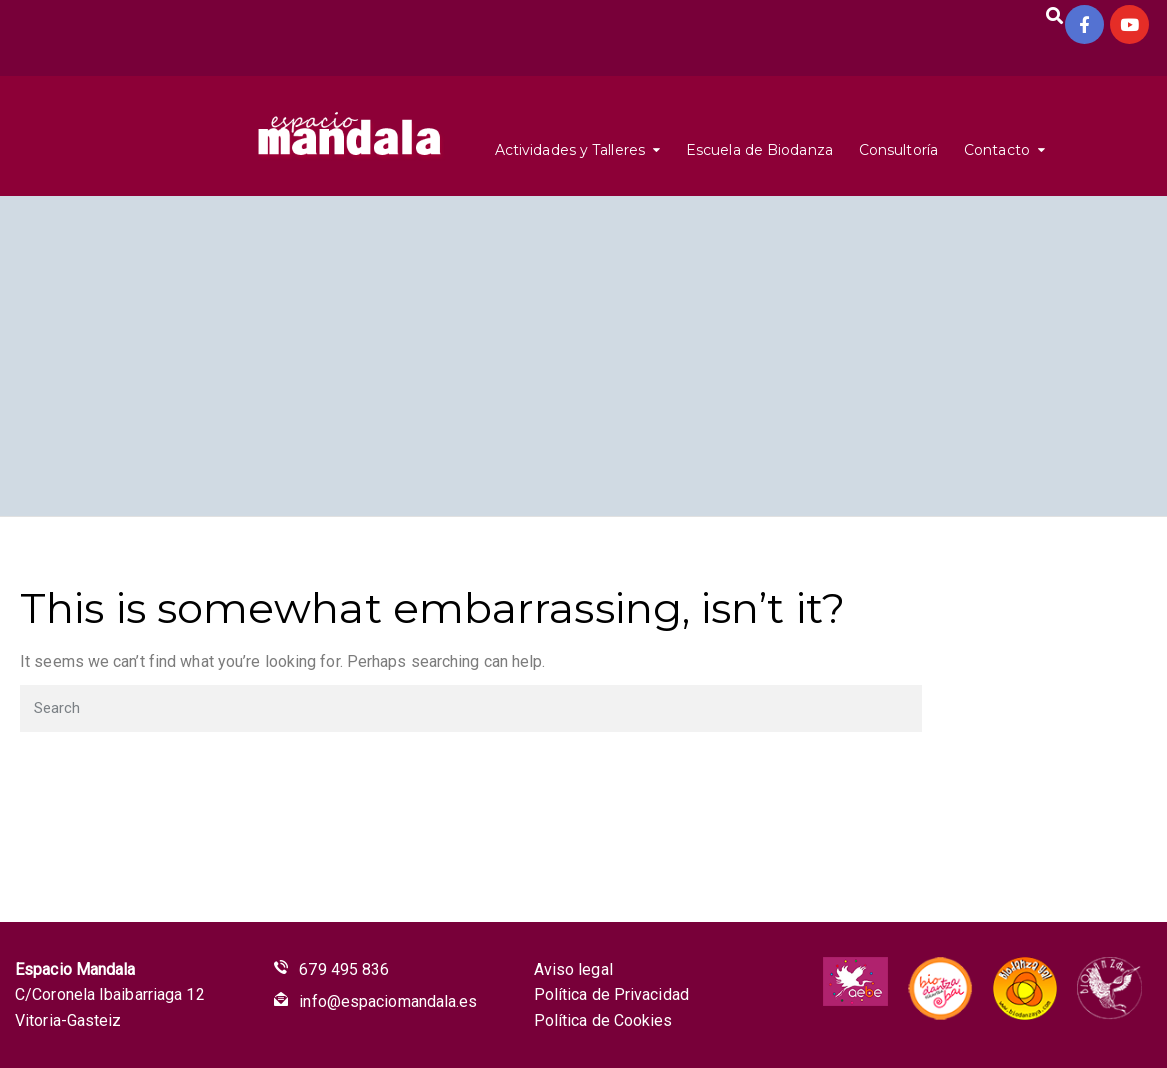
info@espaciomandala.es (388, 1001)
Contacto (997, 150)
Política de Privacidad (611, 994)
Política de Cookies (603, 1020)
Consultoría (898, 150)
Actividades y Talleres (570, 150)
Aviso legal (573, 969)
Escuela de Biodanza (759, 150)
